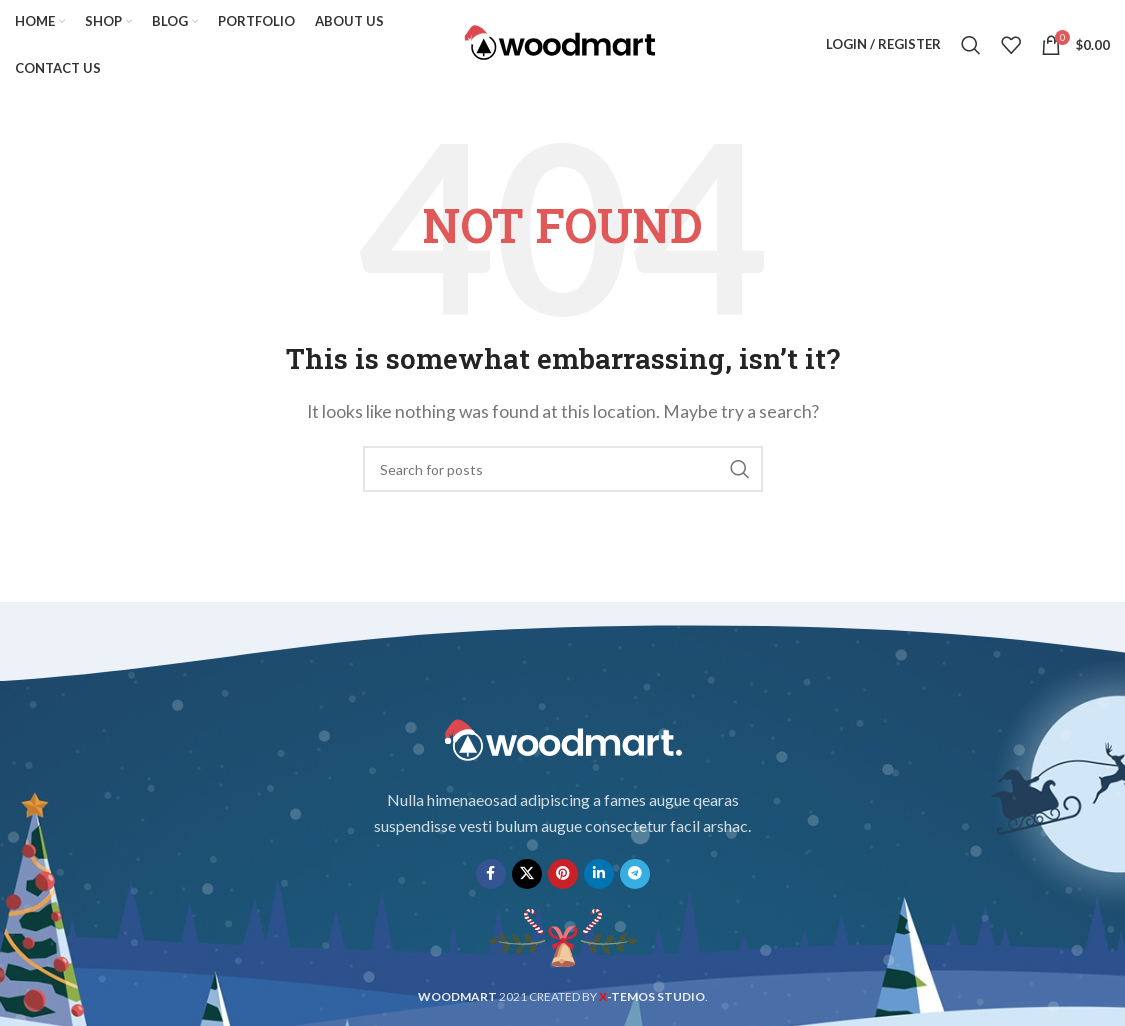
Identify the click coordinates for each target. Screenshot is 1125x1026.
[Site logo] (563, 42)
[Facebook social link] (491, 874)
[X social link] (527, 874)
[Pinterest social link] (563, 874)
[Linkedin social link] (599, 874)
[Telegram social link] (635, 874)
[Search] (971, 45)
